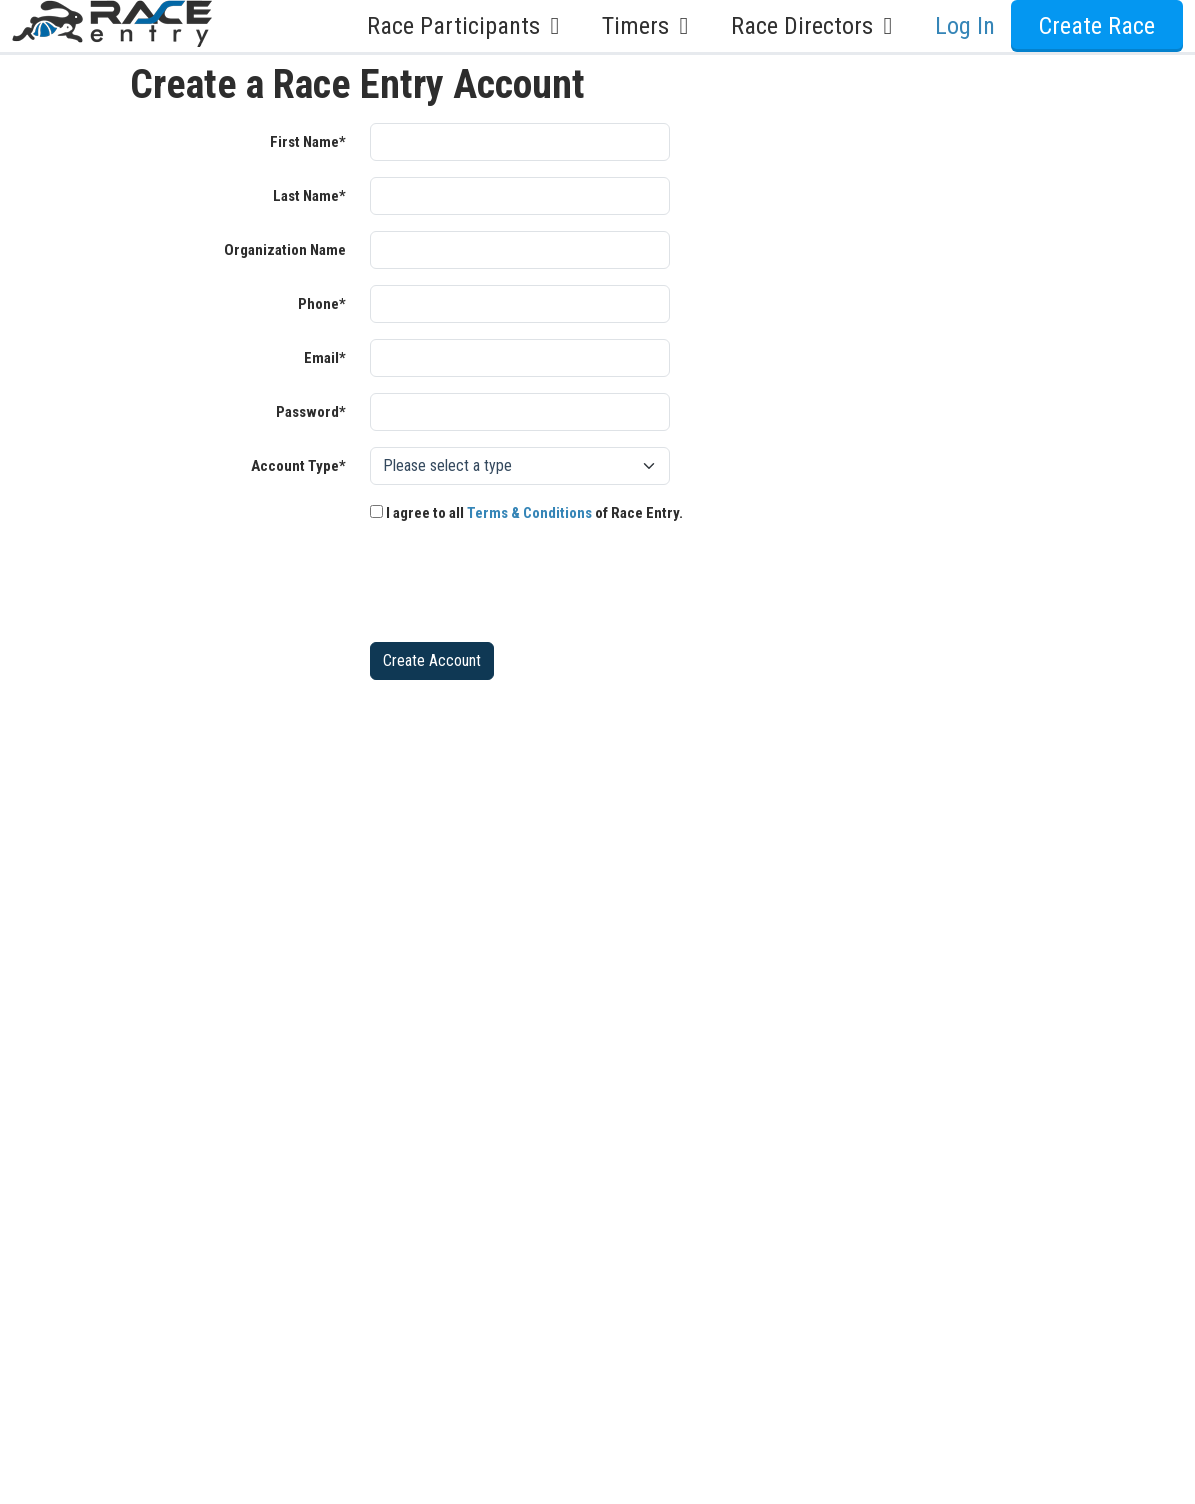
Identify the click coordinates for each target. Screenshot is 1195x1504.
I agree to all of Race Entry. (526, 513)
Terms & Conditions (529, 513)
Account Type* (298, 466)
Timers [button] (650, 26)
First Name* (308, 142)
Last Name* (309, 196)
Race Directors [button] (817, 26)
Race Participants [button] (468, 26)
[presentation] (522, 587)
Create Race (1097, 26)
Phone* (322, 304)
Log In (965, 26)
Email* (325, 358)
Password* (311, 412)
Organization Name (285, 250)
